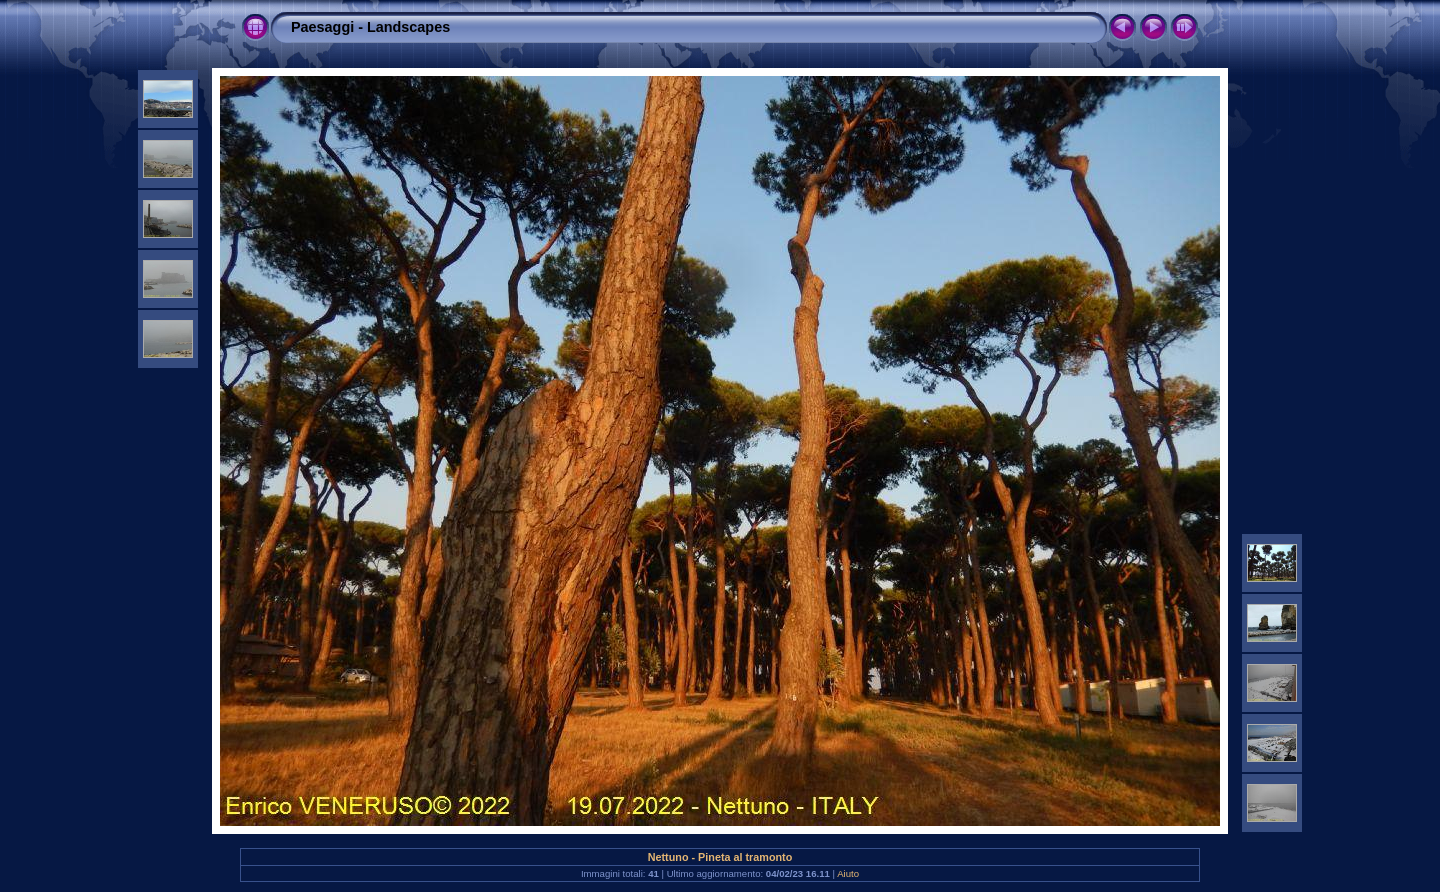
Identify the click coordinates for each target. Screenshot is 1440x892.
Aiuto (848, 873)
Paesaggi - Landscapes (370, 27)
